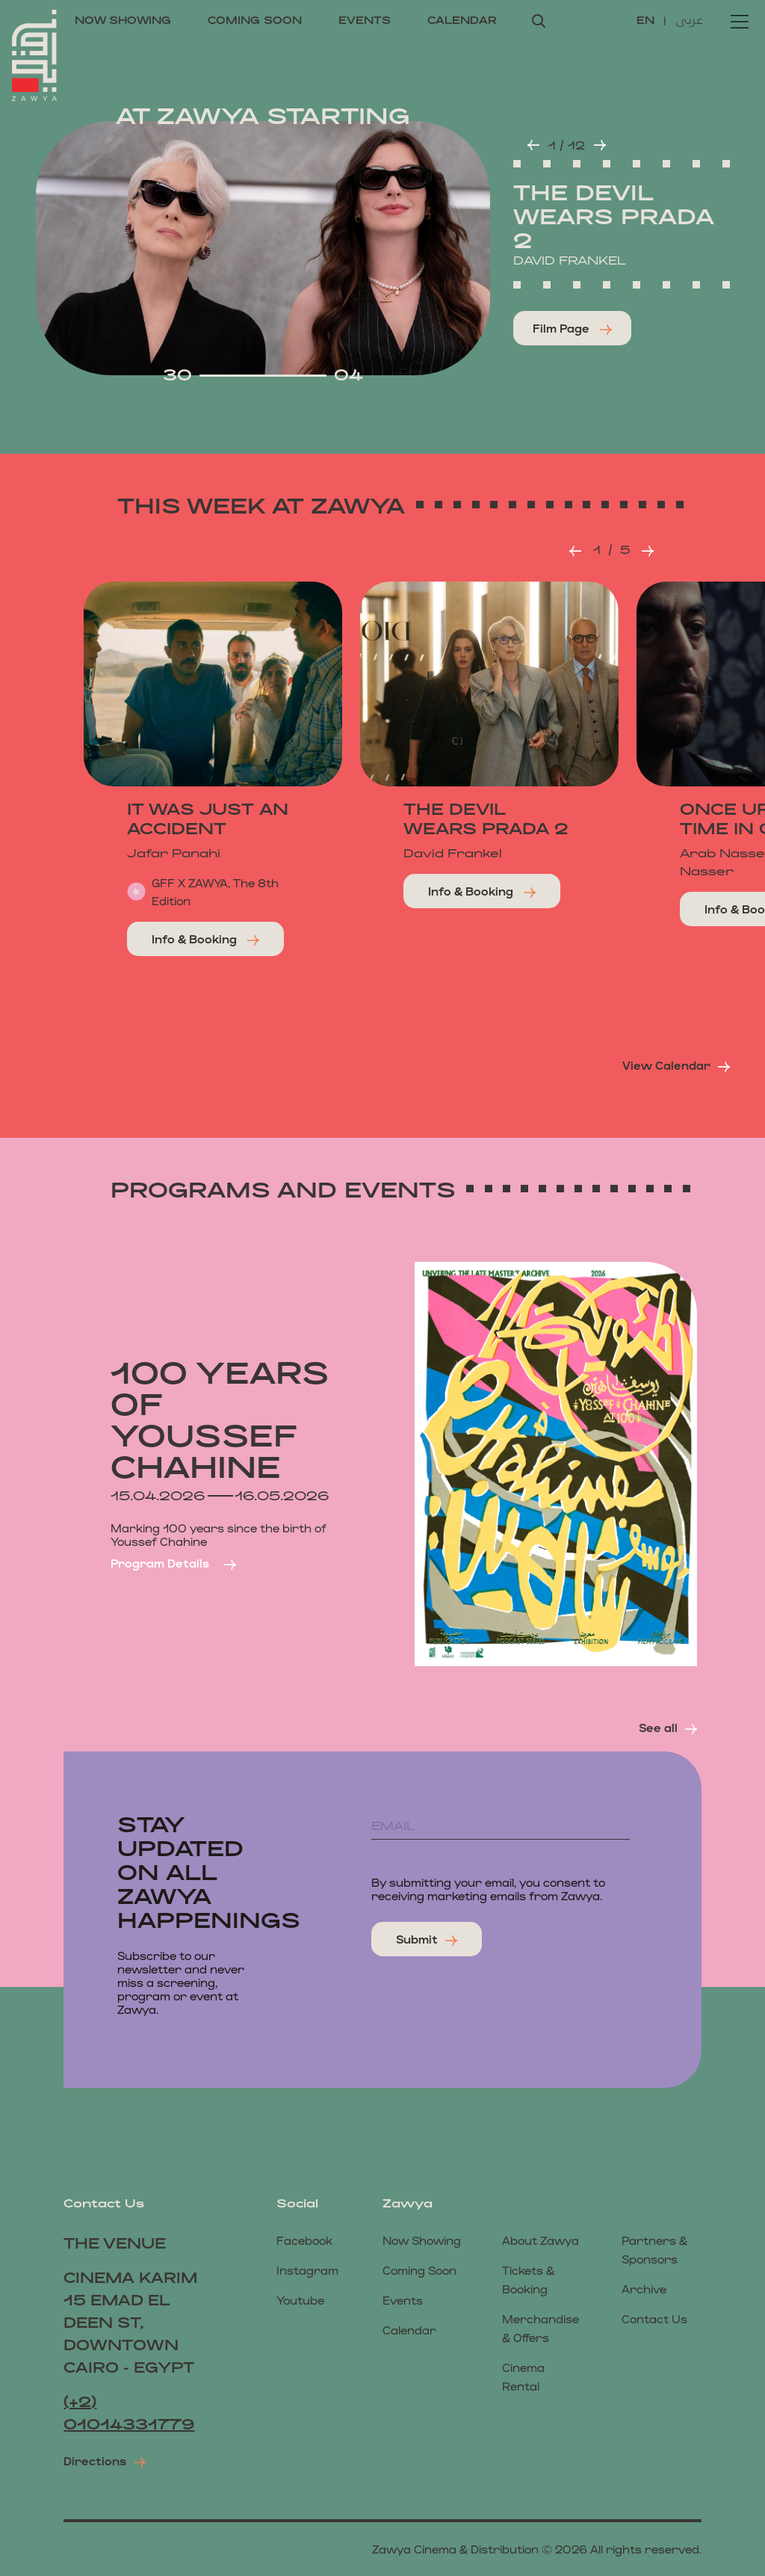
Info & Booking (205, 938)
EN (647, 19)
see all (668, 1727)
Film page (572, 328)
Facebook (304, 2240)
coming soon (255, 19)
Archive (644, 2288)
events (364, 19)
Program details (173, 1563)
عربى (689, 19)
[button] (533, 145)
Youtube (300, 2300)
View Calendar (676, 1065)
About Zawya (540, 2240)
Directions (105, 2460)
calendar (462, 19)
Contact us (654, 2318)
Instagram (307, 2270)
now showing (123, 19)
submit (426, 1939)
